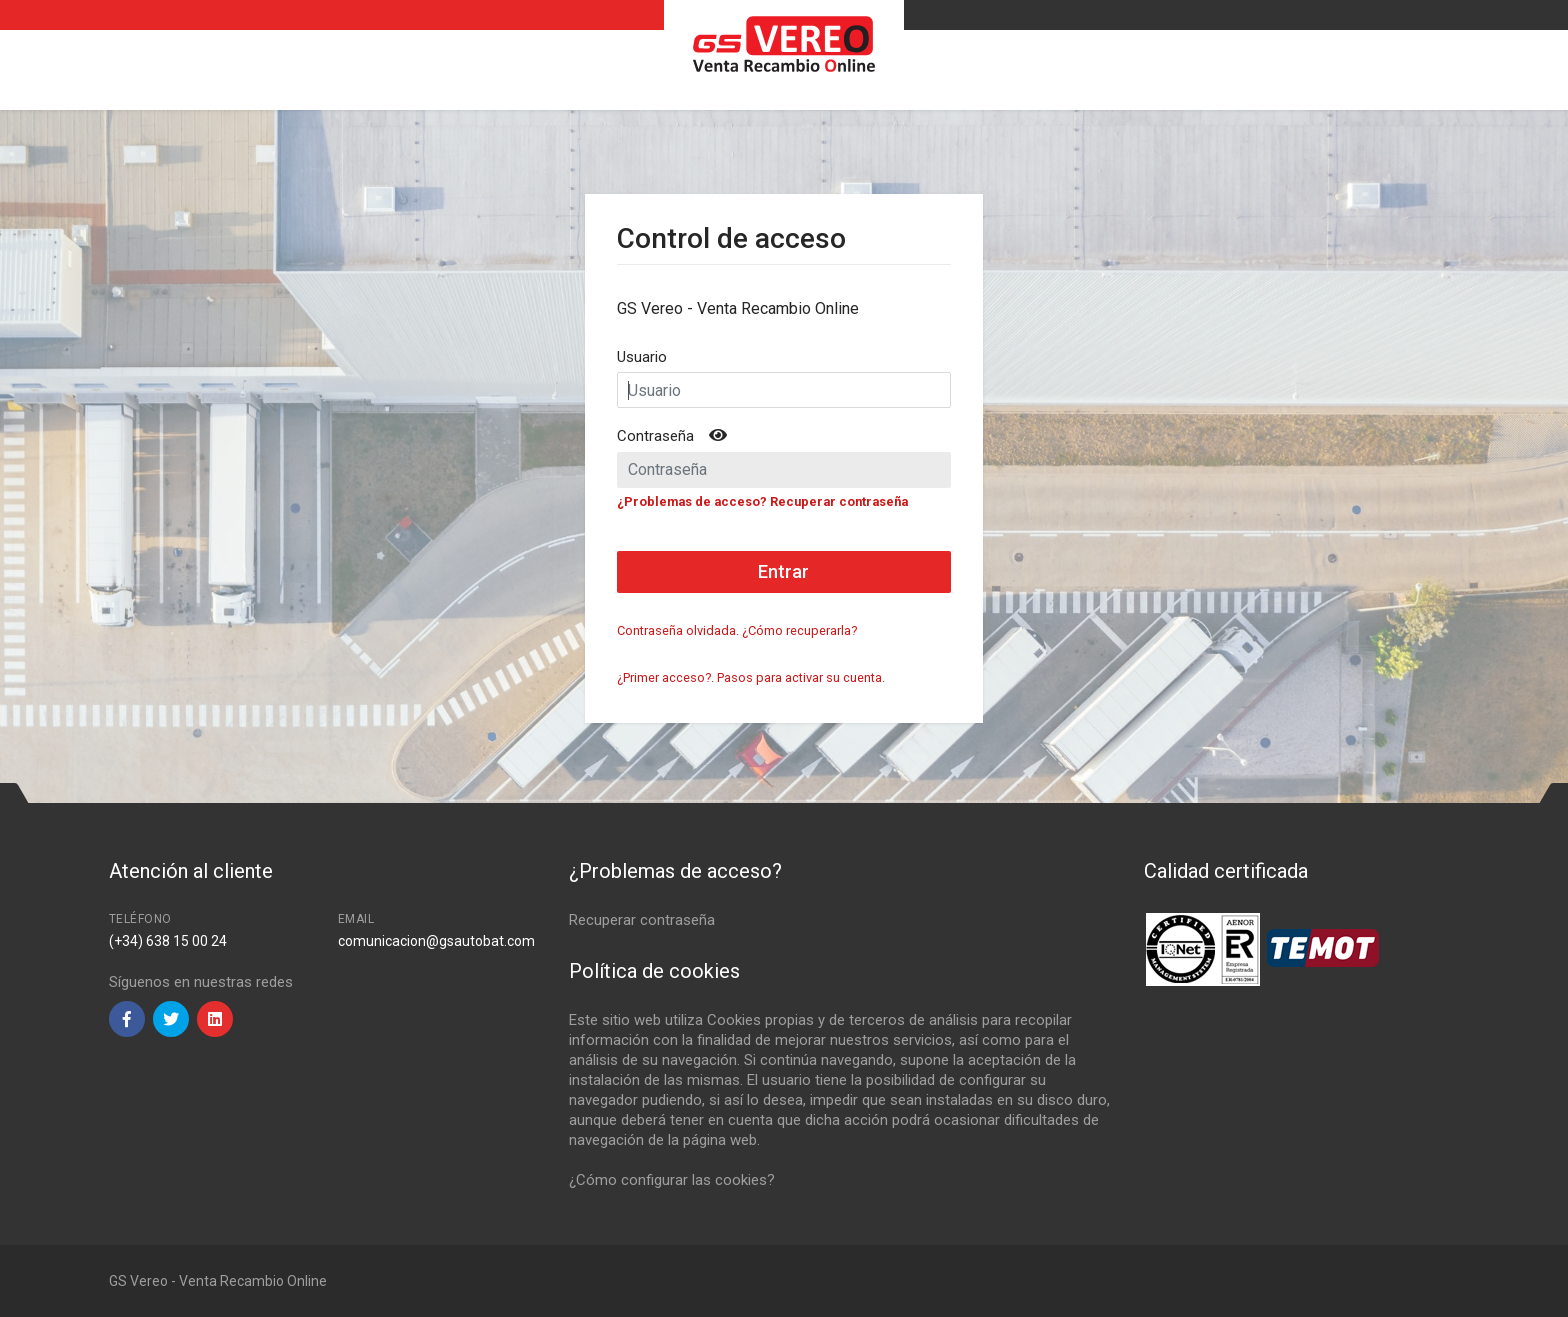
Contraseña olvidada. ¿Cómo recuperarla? (737, 630)
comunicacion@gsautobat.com (436, 941)
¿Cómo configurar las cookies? (672, 1180)
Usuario (642, 357)
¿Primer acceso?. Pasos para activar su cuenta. (751, 677)
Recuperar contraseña (642, 920)
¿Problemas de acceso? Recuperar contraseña (762, 501)
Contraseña (655, 436)
